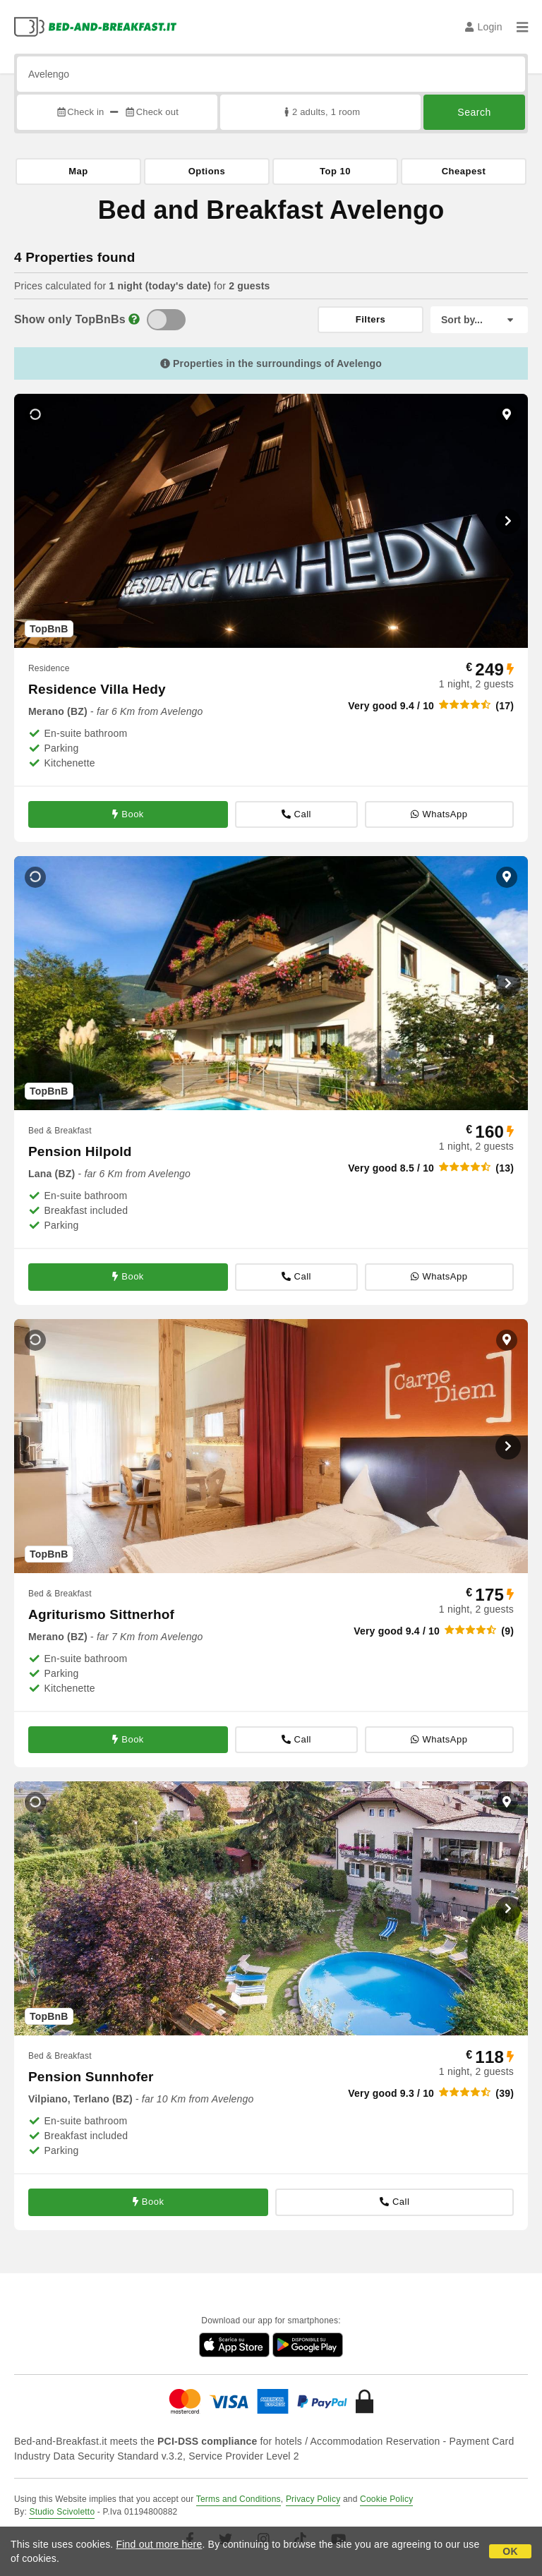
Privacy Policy (313, 2499)
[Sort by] (479, 319)
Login (483, 26)
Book (128, 814)
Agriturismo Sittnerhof (101, 1614)
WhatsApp (439, 814)
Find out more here (159, 2544)
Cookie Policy (386, 2499)
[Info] (134, 319)
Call (296, 814)
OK (509, 2551)
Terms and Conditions (238, 2499)
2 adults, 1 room (321, 112)
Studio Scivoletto (62, 2512)
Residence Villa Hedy (97, 689)
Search (473, 112)
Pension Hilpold (80, 1151)
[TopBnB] (166, 319)
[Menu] (522, 26)
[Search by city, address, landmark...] (271, 74)
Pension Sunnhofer (91, 2076)
